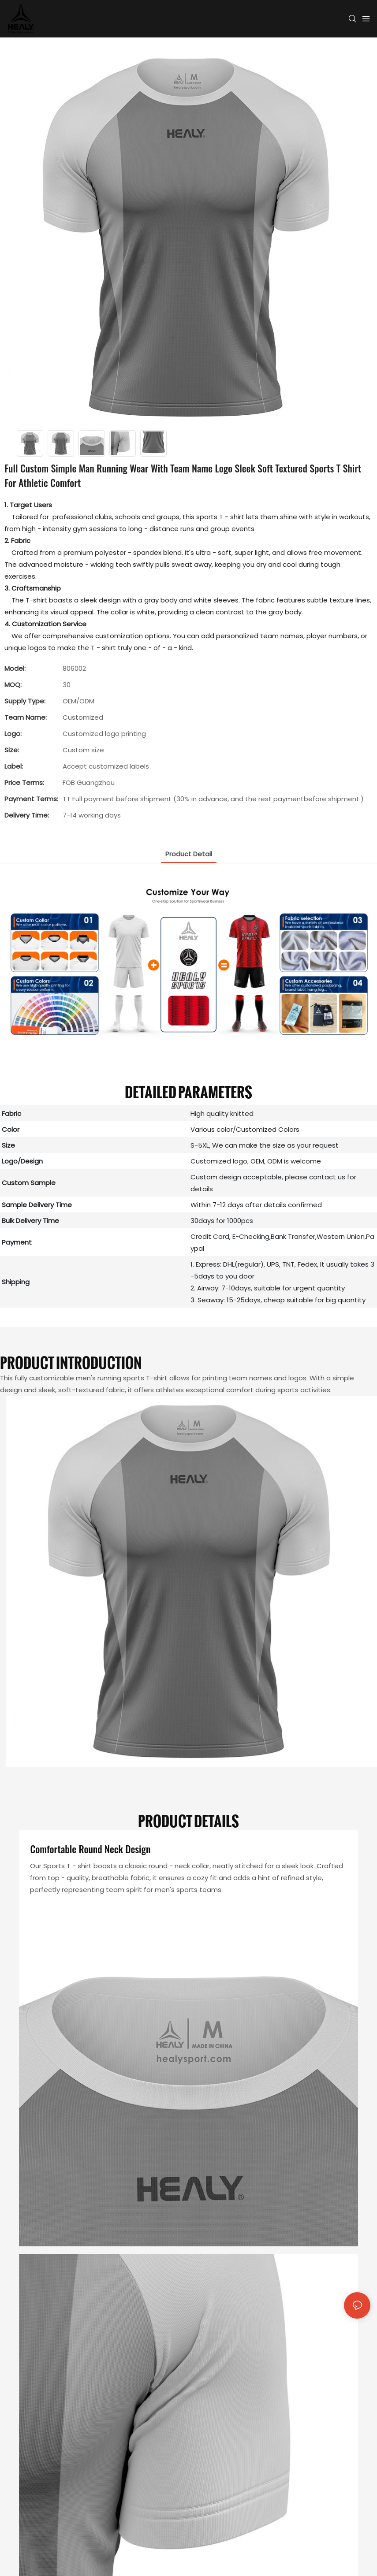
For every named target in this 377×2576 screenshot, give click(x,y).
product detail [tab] (188, 854)
